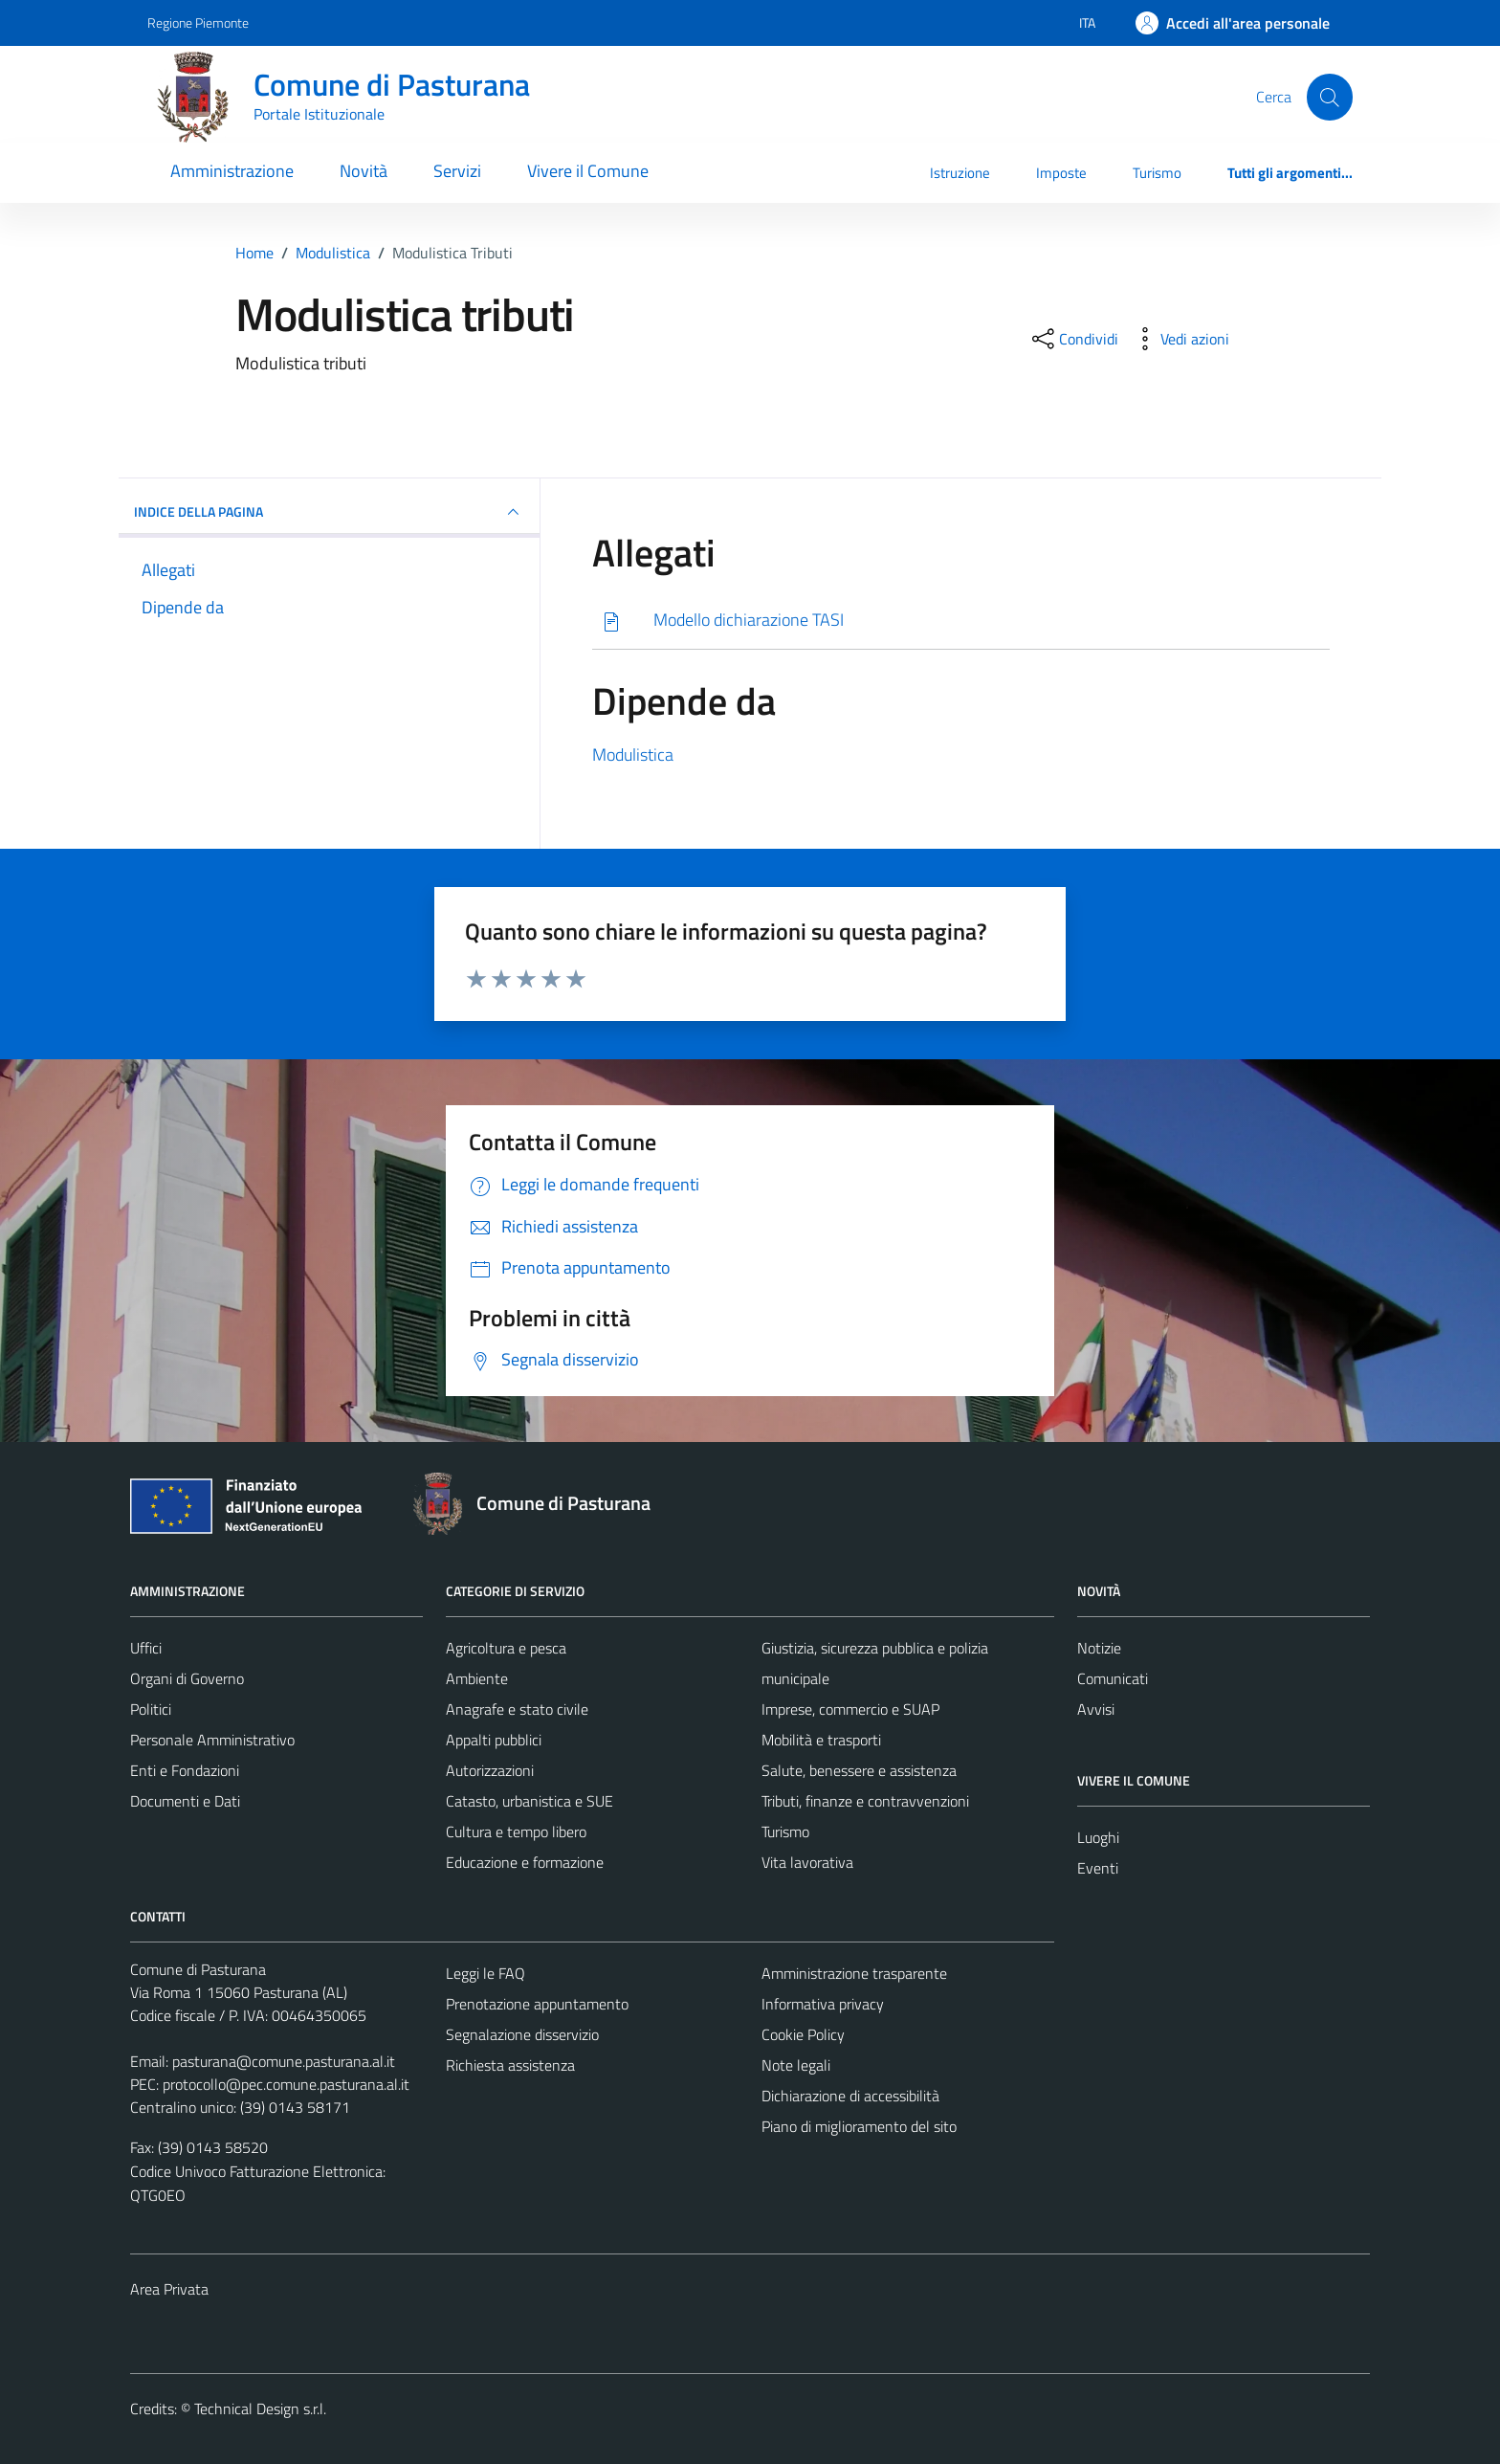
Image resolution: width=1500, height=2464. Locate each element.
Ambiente (477, 1678)
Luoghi (1098, 1837)
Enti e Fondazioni (184, 1770)
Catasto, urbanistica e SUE (529, 1800)
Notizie (1099, 1647)
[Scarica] (961, 620)
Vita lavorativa (807, 1862)
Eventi (1097, 1867)
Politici (150, 1709)
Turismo (1157, 173)
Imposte (1061, 173)
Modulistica (632, 754)
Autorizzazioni (490, 1770)
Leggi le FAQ (485, 1973)
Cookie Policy (803, 2034)
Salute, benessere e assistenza (859, 1770)
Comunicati (1112, 1678)
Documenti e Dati (185, 1800)
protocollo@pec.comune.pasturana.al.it (286, 2084)
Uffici (146, 1647)
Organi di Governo (187, 1678)
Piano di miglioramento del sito (859, 2126)
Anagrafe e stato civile (517, 1709)
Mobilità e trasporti (821, 1739)
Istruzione (960, 173)
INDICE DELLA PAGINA (329, 511)
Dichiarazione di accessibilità (850, 2095)
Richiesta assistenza (510, 2064)
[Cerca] (1330, 97)
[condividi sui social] (1073, 338)
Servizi (457, 171)
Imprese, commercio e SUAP (850, 1709)
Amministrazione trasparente (854, 1973)
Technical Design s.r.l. (260, 2408)
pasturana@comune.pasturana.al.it (283, 2061)
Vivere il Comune (588, 171)
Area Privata (169, 2288)
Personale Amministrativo (212, 1739)
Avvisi (1095, 1709)
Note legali (795, 2064)
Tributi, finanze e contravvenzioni (865, 1800)
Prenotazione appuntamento (537, 2003)
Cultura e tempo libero (516, 1831)
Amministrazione (232, 171)
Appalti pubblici (493, 1739)
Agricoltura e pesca (506, 1647)
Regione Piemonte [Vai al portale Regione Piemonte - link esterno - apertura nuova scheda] (198, 22)
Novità (363, 171)
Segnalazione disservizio (522, 2034)
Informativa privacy (822, 2003)
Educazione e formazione (525, 1862)
